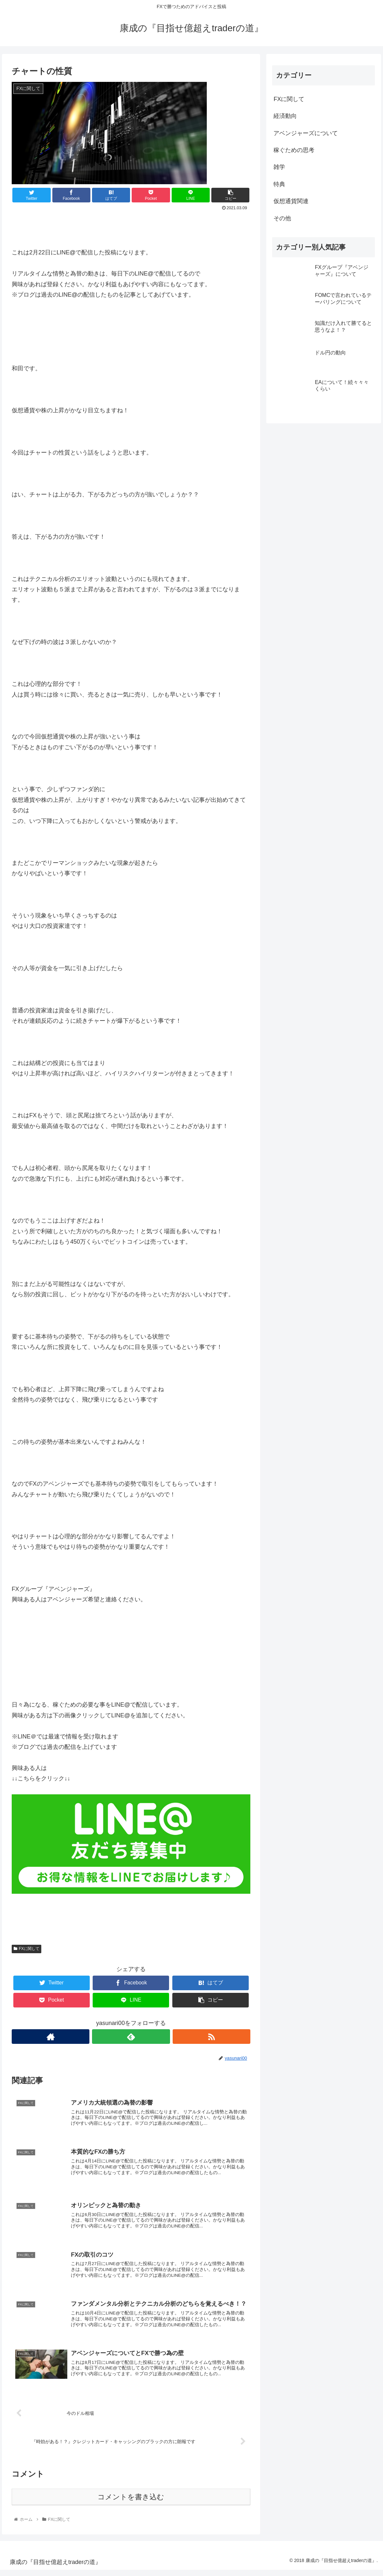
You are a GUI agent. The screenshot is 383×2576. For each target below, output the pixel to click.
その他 (282, 218)
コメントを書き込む (131, 2503)
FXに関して (26, 1948)
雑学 (279, 167)
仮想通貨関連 (291, 201)
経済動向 (285, 116)
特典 (279, 184)
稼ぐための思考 (293, 150)
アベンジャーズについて (305, 133)
